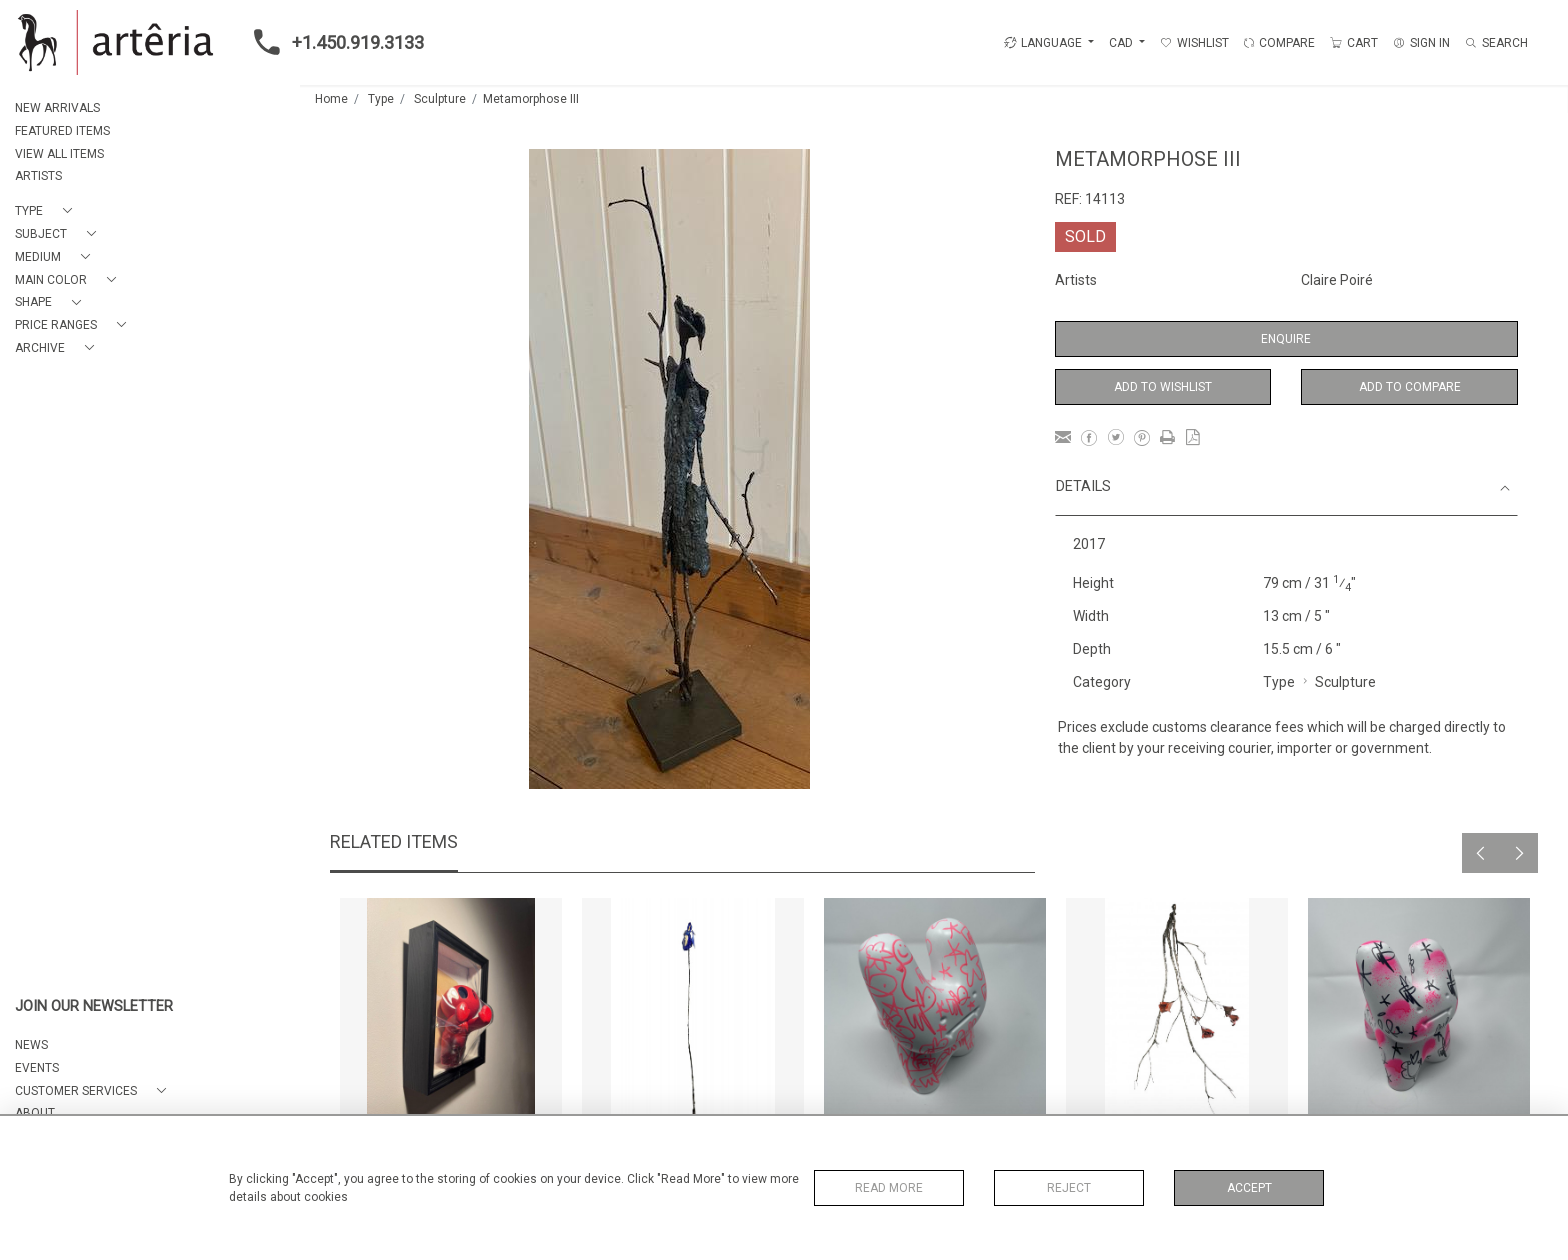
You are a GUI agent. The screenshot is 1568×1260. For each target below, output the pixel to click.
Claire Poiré (1337, 280)
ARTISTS (38, 176)
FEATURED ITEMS (62, 131)
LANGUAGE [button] (1043, 43)
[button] (47, 211)
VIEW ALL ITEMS (59, 154)
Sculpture (440, 99)
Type (381, 99)
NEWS (31, 1045)
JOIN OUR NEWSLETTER (94, 1006)
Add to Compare (1410, 387)
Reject (1069, 1188)
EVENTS (37, 1068)
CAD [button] (1122, 43)
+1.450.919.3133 (333, 42)
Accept (1249, 1188)
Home (331, 99)
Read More (889, 1188)
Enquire (1286, 339)
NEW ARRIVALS (57, 108)
